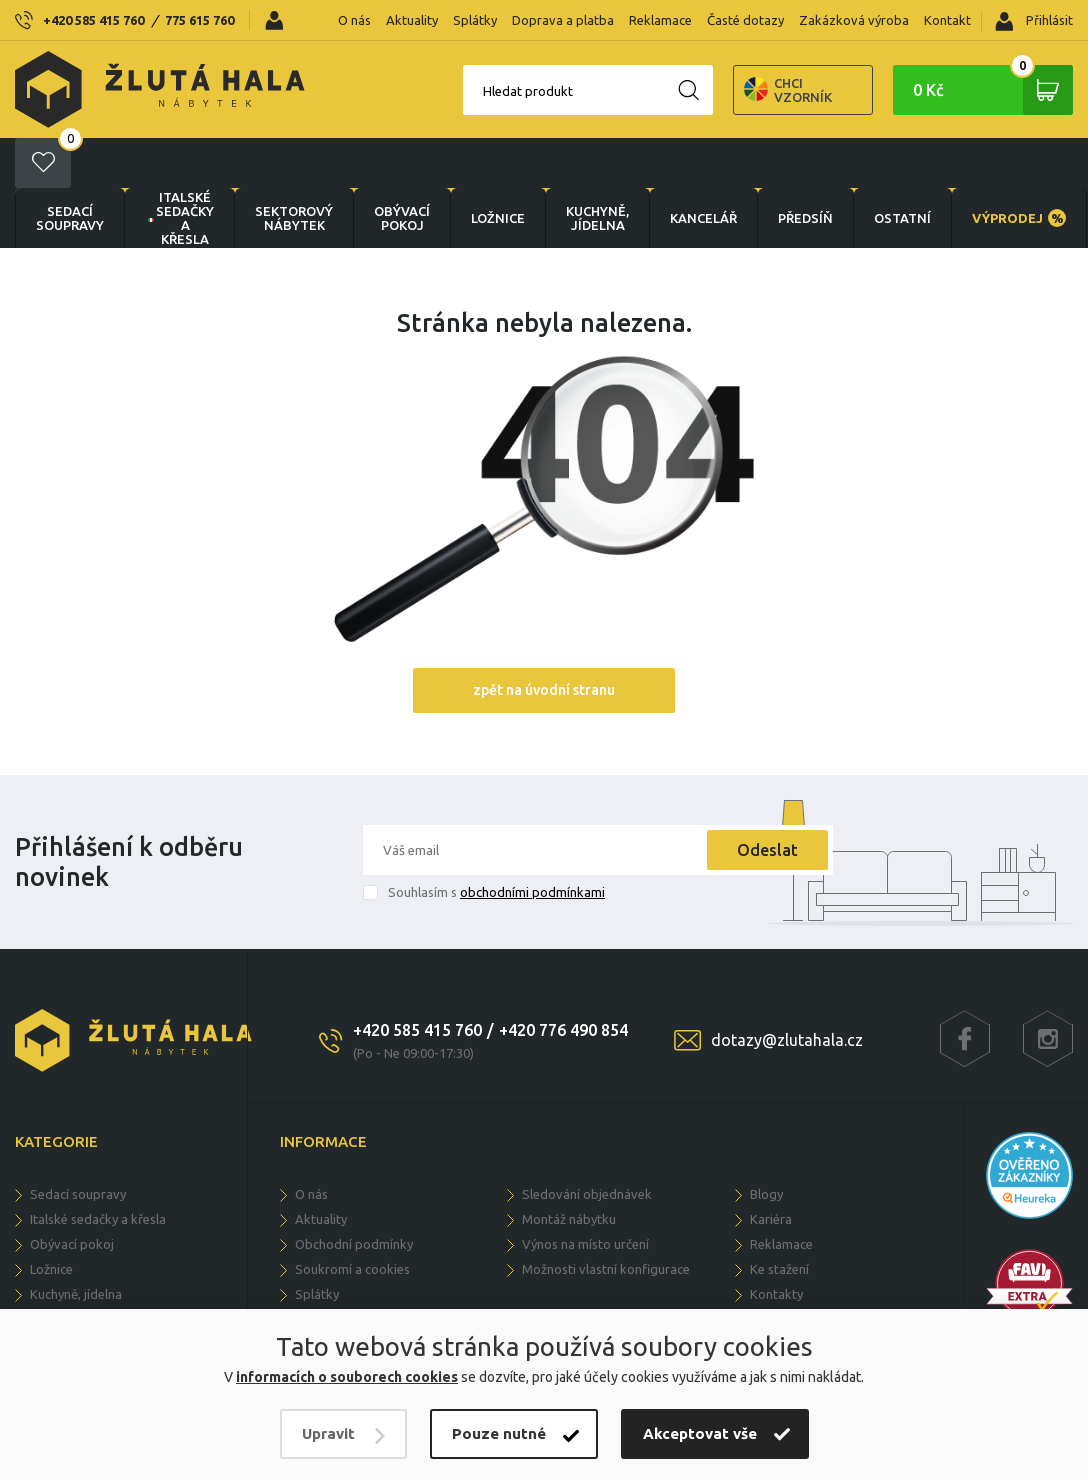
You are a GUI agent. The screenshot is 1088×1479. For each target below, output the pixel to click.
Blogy (766, 1144)
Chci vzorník (718, 90)
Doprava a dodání (347, 1269)
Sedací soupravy (70, 168)
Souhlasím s (496, 842)
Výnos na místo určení (585, 1194)
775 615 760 (199, 20)
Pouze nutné (499, 1433)
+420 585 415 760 (93, 20)
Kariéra (771, 1169)
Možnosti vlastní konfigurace (606, 1219)
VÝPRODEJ (1019, 168)
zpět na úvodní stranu (544, 640)
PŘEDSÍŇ (805, 168)
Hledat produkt (458, 91)
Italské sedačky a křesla (179, 168)
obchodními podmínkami (532, 842)
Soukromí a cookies (352, 1219)
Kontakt (947, 20)
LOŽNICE (498, 168)
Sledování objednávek (587, 1144)
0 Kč (993, 90)
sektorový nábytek (294, 168)
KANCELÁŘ (703, 168)
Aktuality (412, 20)
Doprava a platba (563, 20)
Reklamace (660, 20)
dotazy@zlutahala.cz (787, 990)
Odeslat (767, 800)
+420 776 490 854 (563, 980)
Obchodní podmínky (354, 1194)
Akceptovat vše (700, 1433)
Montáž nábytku (569, 1169)
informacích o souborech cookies (347, 1377)
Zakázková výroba (854, 20)
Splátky (475, 20)
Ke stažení (779, 1219)
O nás (354, 20)
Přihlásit (1034, 21)
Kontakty (776, 1244)
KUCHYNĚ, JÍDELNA (597, 168)
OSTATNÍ (902, 168)
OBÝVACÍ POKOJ (402, 168)
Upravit (328, 1433)
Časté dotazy (745, 20)
